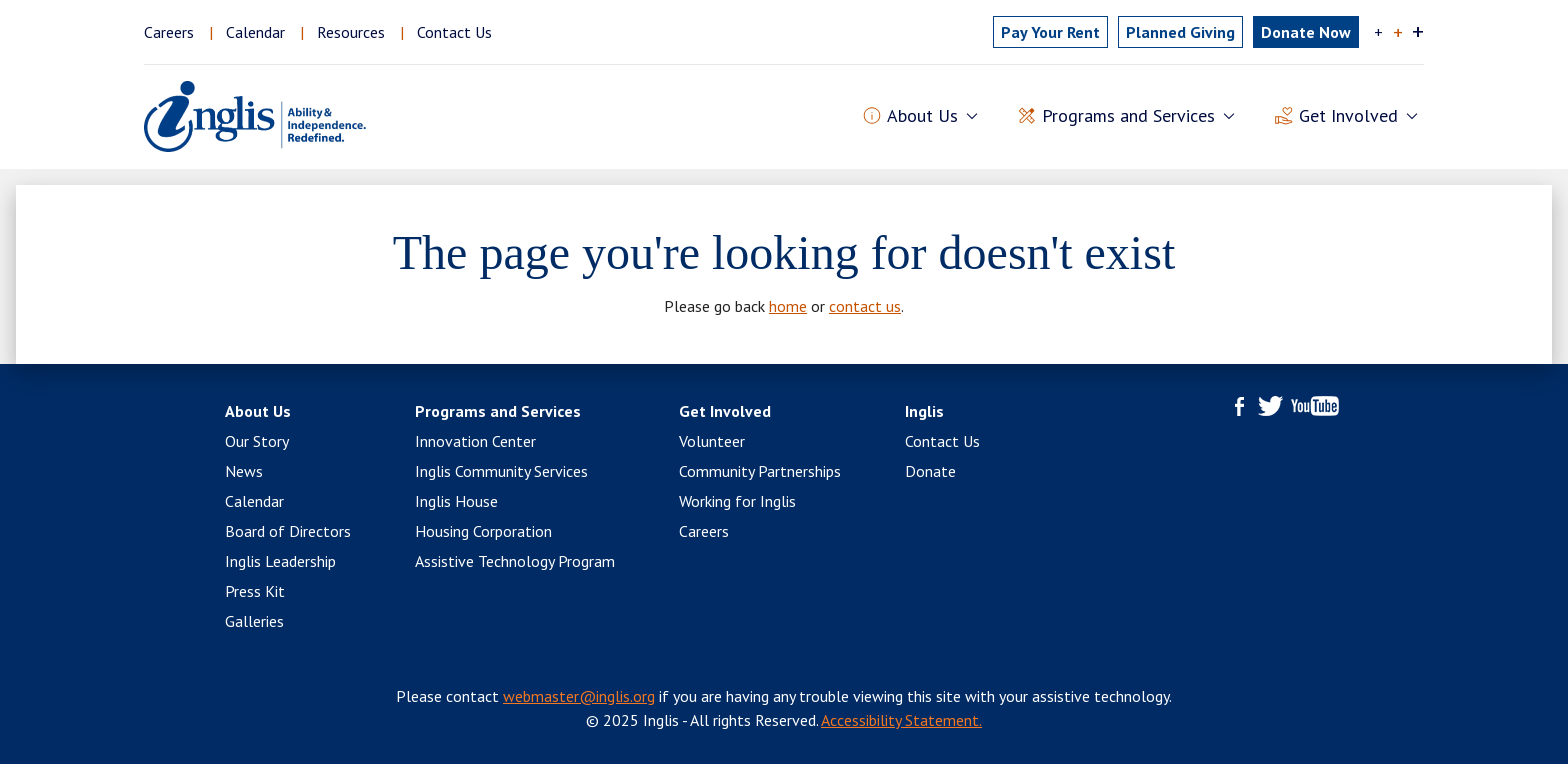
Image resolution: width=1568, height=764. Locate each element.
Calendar (255, 32)
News (244, 471)
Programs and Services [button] (1128, 116)
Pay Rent (1050, 32)
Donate (930, 471)
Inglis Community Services (501, 471)
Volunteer (712, 441)
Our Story (257, 441)
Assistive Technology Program (515, 561)
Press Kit (255, 591)
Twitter (1270, 406)
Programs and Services (498, 411)
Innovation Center (475, 441)
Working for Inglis (737, 501)
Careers (169, 32)
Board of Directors (288, 531)
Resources (351, 32)
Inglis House (456, 501)
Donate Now (1306, 32)
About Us (258, 411)
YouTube (1315, 406)
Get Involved (725, 411)
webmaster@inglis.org (579, 696)
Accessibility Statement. (901, 720)
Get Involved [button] (1348, 116)
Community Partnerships (760, 471)
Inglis (924, 411)
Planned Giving (1180, 32)
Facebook (1240, 406)
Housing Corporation (483, 531)
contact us (865, 306)
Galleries (254, 621)
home (788, 306)
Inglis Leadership (280, 561)
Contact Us (454, 32)
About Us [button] (922, 116)
